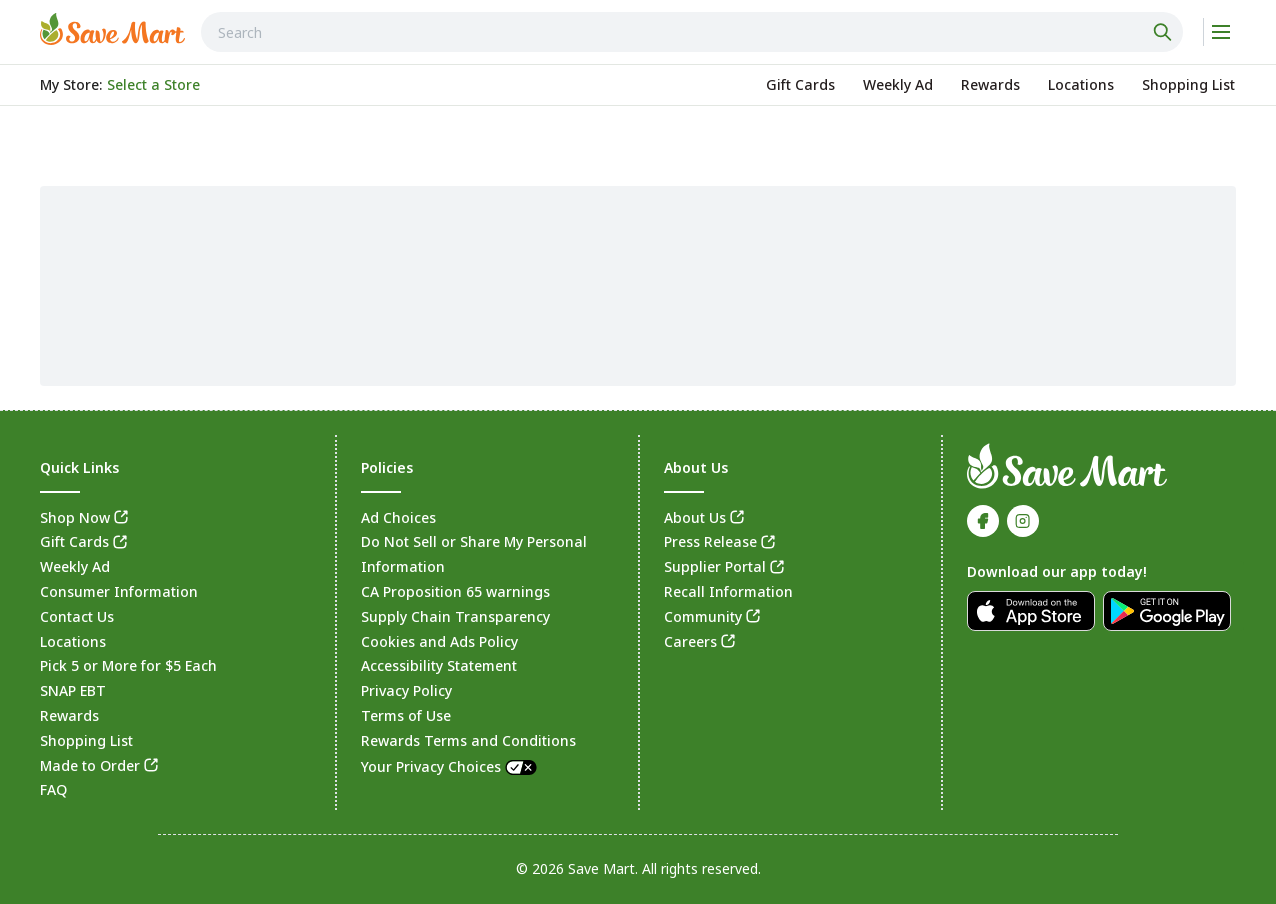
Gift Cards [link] (74, 541)
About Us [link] (695, 517)
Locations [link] (73, 641)
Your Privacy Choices (450, 766)
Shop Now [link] (75, 517)
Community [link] (703, 616)
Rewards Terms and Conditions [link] (468, 740)
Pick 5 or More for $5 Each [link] (128, 665)
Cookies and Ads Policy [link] (439, 641)
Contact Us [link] (77, 616)
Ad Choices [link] (398, 517)
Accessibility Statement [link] (439, 665)
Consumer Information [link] (119, 591)
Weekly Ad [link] (75, 566)
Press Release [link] (710, 541)
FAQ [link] (53, 789)
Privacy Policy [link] (406, 690)
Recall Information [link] (728, 591)
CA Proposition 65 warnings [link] (455, 591)
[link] (112, 29)
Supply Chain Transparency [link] (455, 616)
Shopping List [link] (86, 740)
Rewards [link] (69, 715)
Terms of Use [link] (406, 715)
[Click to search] (1165, 32)
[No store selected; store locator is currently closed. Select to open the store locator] (153, 85)
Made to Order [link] (90, 765)
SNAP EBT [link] (73, 690)
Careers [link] (690, 641)
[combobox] (692, 32)
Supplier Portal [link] (715, 566)
